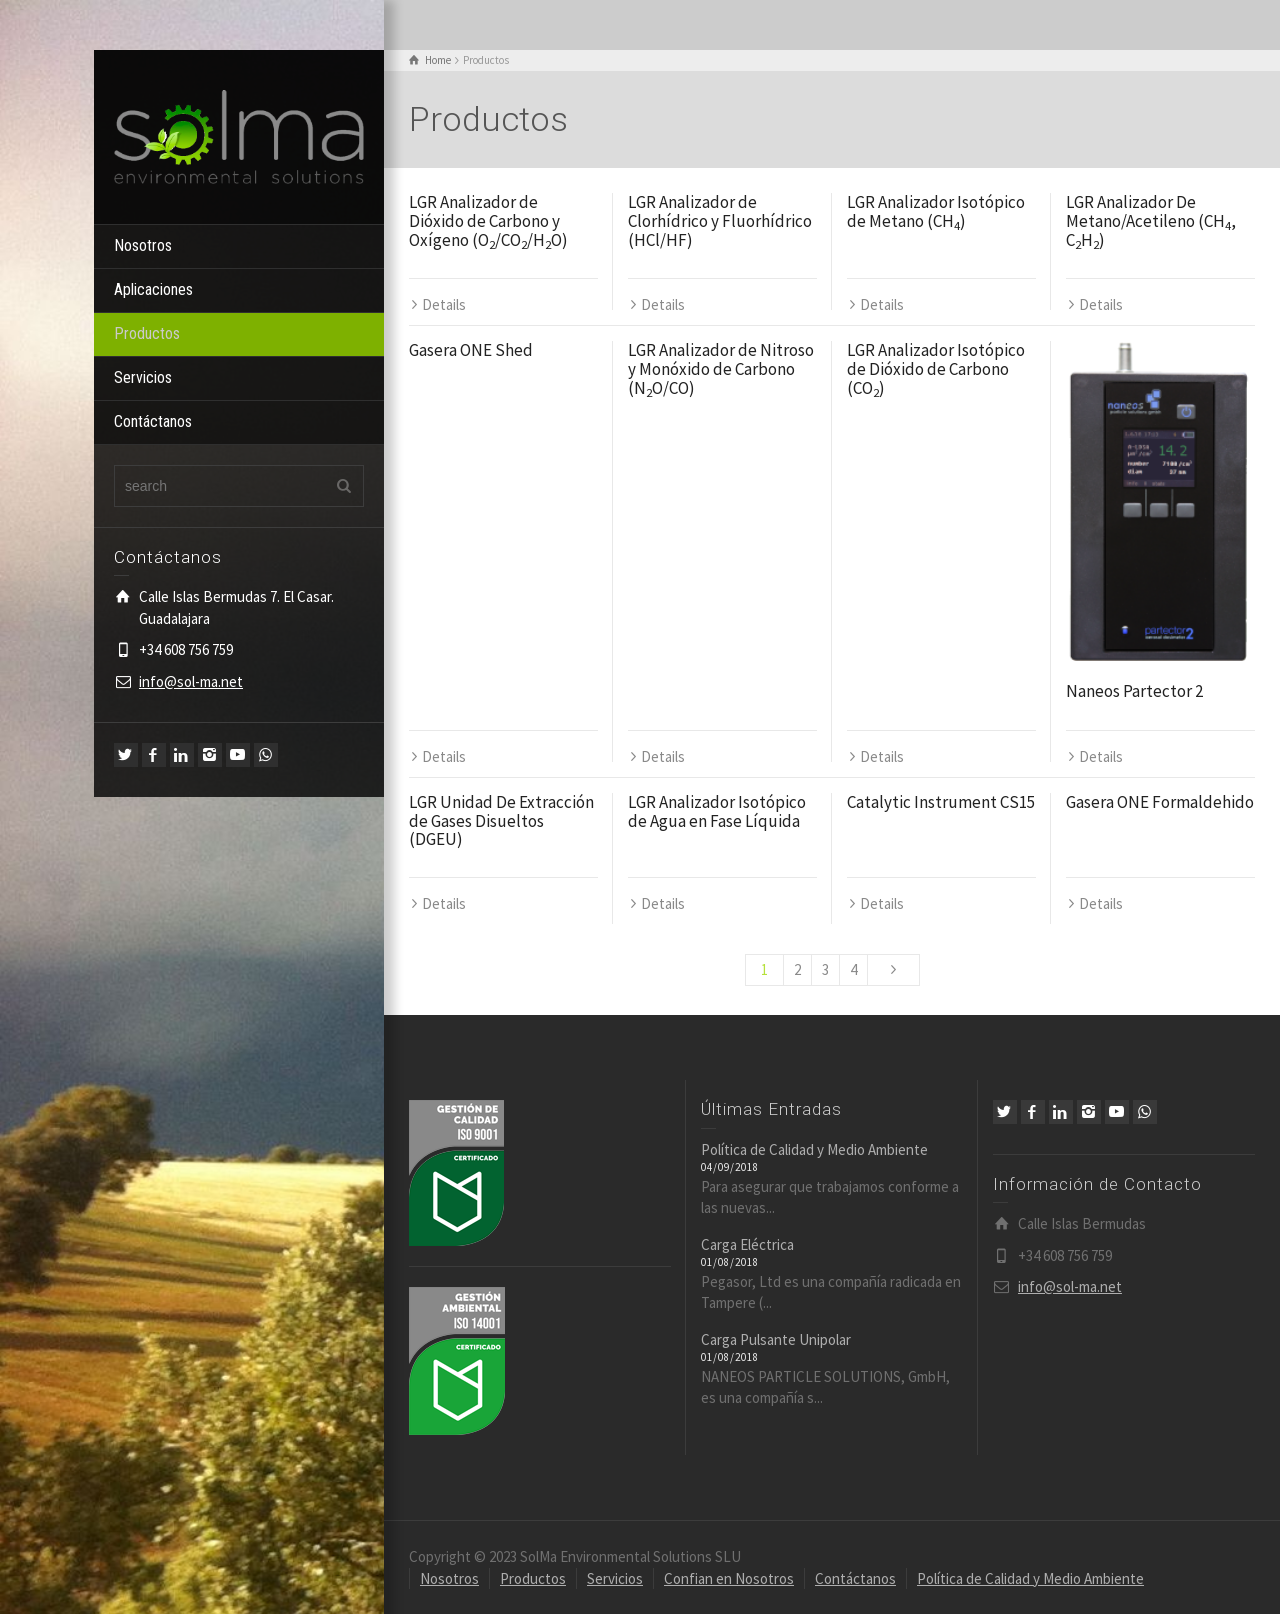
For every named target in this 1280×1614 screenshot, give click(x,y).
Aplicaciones (153, 289)
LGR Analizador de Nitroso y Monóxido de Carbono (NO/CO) (721, 368)
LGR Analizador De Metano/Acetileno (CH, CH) (1151, 220)
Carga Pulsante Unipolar (776, 1338)
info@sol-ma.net (191, 681)
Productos (147, 333)
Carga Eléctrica (747, 1244)
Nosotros (143, 245)
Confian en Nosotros (729, 1577)
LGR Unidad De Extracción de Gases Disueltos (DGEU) (501, 820)
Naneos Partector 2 (1134, 691)
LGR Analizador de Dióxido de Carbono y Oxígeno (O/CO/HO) (488, 220)
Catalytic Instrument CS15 (941, 802)
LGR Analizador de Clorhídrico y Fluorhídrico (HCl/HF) (720, 220)
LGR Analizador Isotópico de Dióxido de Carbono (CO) (936, 368)
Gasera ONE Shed (471, 350)
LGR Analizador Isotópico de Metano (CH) (936, 211)
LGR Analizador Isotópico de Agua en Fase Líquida (717, 811)
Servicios (143, 377)
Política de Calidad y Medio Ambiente (814, 1149)
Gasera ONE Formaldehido (1160, 802)
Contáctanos (153, 421)
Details (444, 304)
